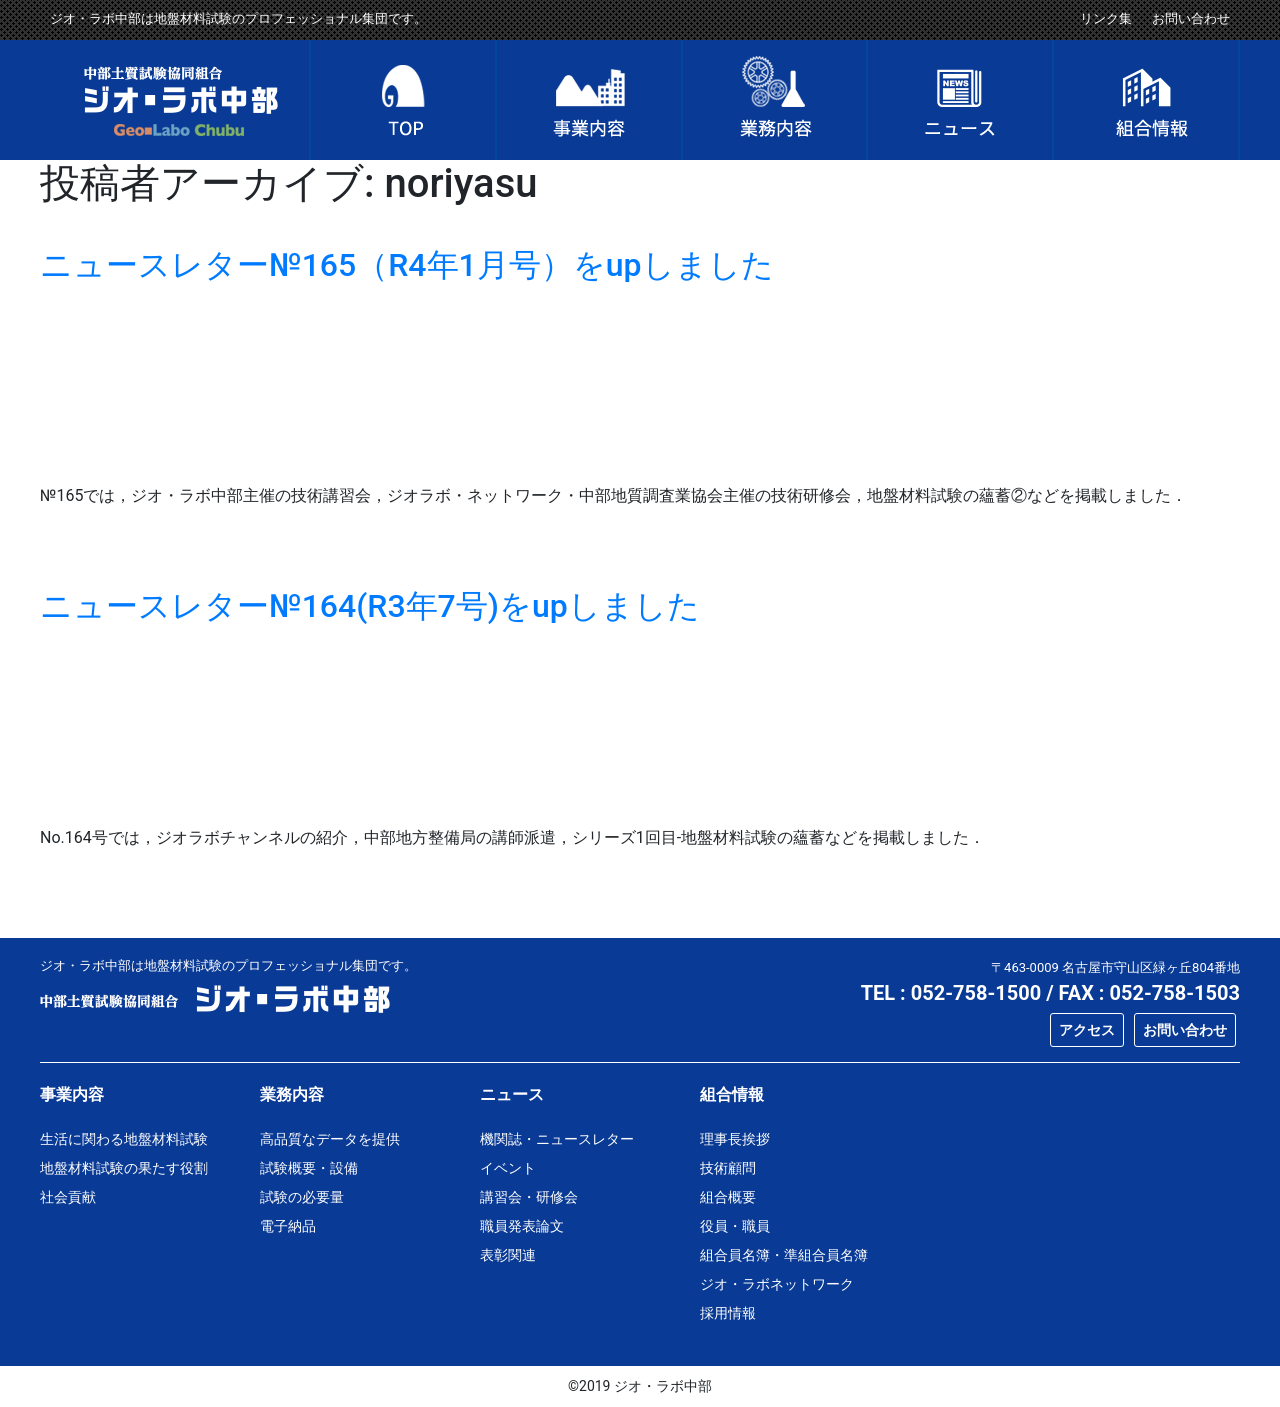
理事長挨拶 (735, 1139)
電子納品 (288, 1226)
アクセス (1087, 1030)
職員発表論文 (522, 1226)
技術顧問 (728, 1168)
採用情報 (728, 1313)
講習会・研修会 (529, 1197)
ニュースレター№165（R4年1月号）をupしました (407, 265)
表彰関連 (508, 1255)
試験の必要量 (302, 1197)
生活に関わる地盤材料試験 (124, 1139)
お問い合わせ (1191, 18)
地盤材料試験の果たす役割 (124, 1168)
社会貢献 (68, 1197)
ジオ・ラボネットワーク (777, 1284)
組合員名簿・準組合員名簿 (784, 1255)
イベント (508, 1168)
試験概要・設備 (309, 1168)
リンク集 (1106, 18)
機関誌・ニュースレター (557, 1139)
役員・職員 (735, 1226)
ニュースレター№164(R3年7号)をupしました (370, 606)
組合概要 (728, 1197)
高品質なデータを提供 (330, 1139)
